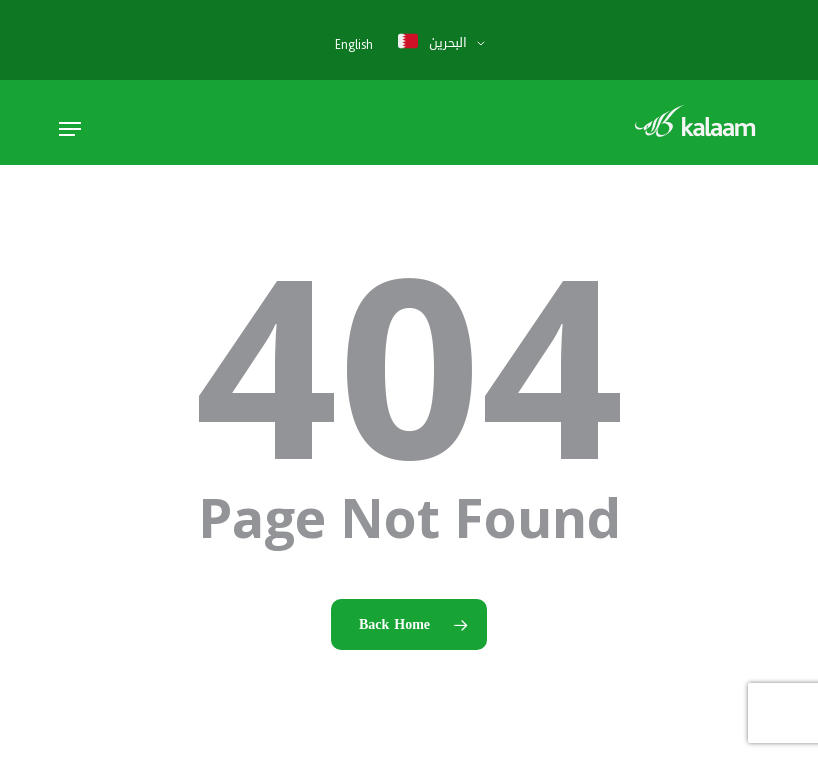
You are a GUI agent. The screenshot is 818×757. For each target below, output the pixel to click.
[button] (70, 129)
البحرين (432, 42)
